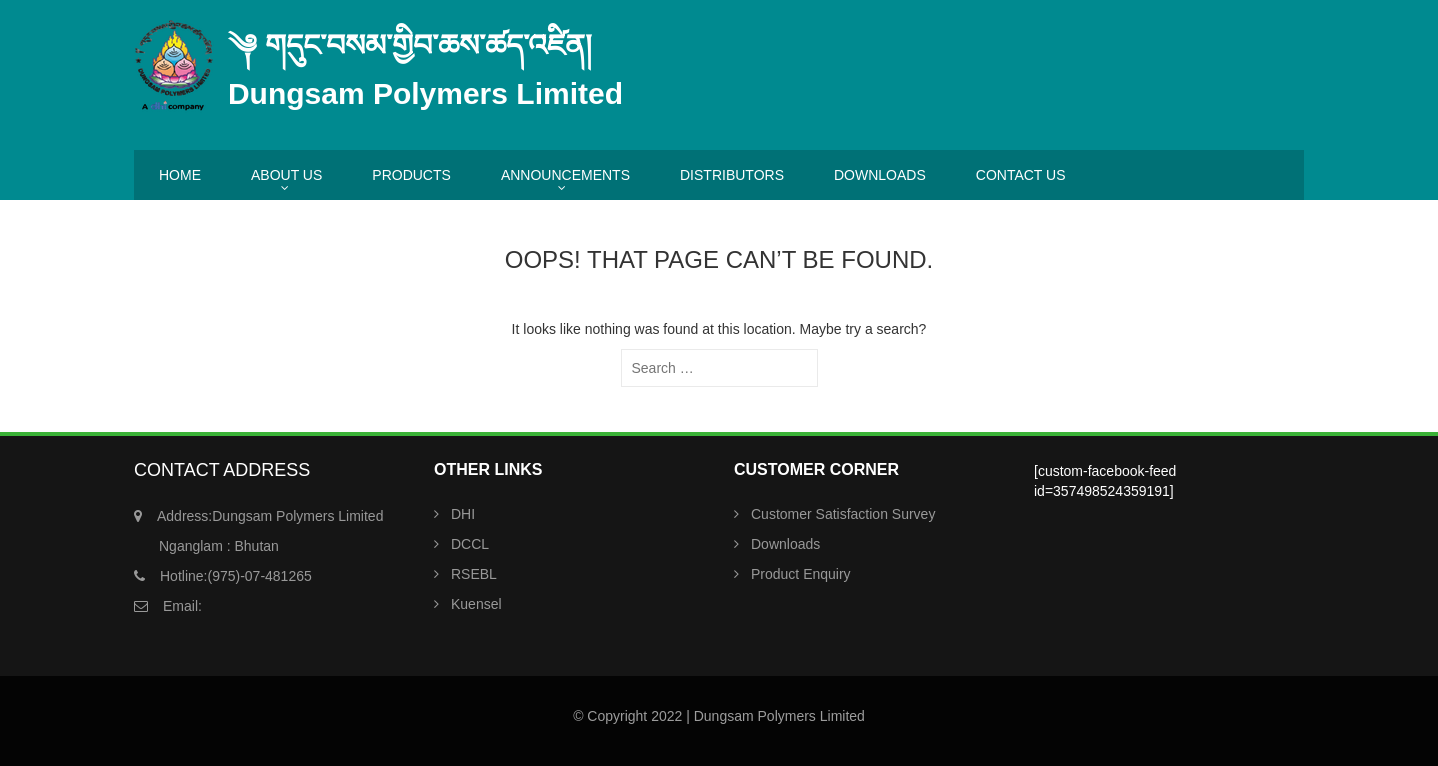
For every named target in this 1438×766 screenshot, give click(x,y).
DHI (463, 514)
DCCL (470, 544)
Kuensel (476, 604)
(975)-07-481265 (236, 576)
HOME (180, 175)
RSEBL (474, 574)
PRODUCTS (411, 175)
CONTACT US (1021, 175)
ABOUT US (286, 175)
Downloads (785, 544)
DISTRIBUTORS (732, 175)
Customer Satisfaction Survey (843, 514)
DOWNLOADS (880, 175)
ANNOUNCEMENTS (565, 175)
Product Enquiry (801, 574)
